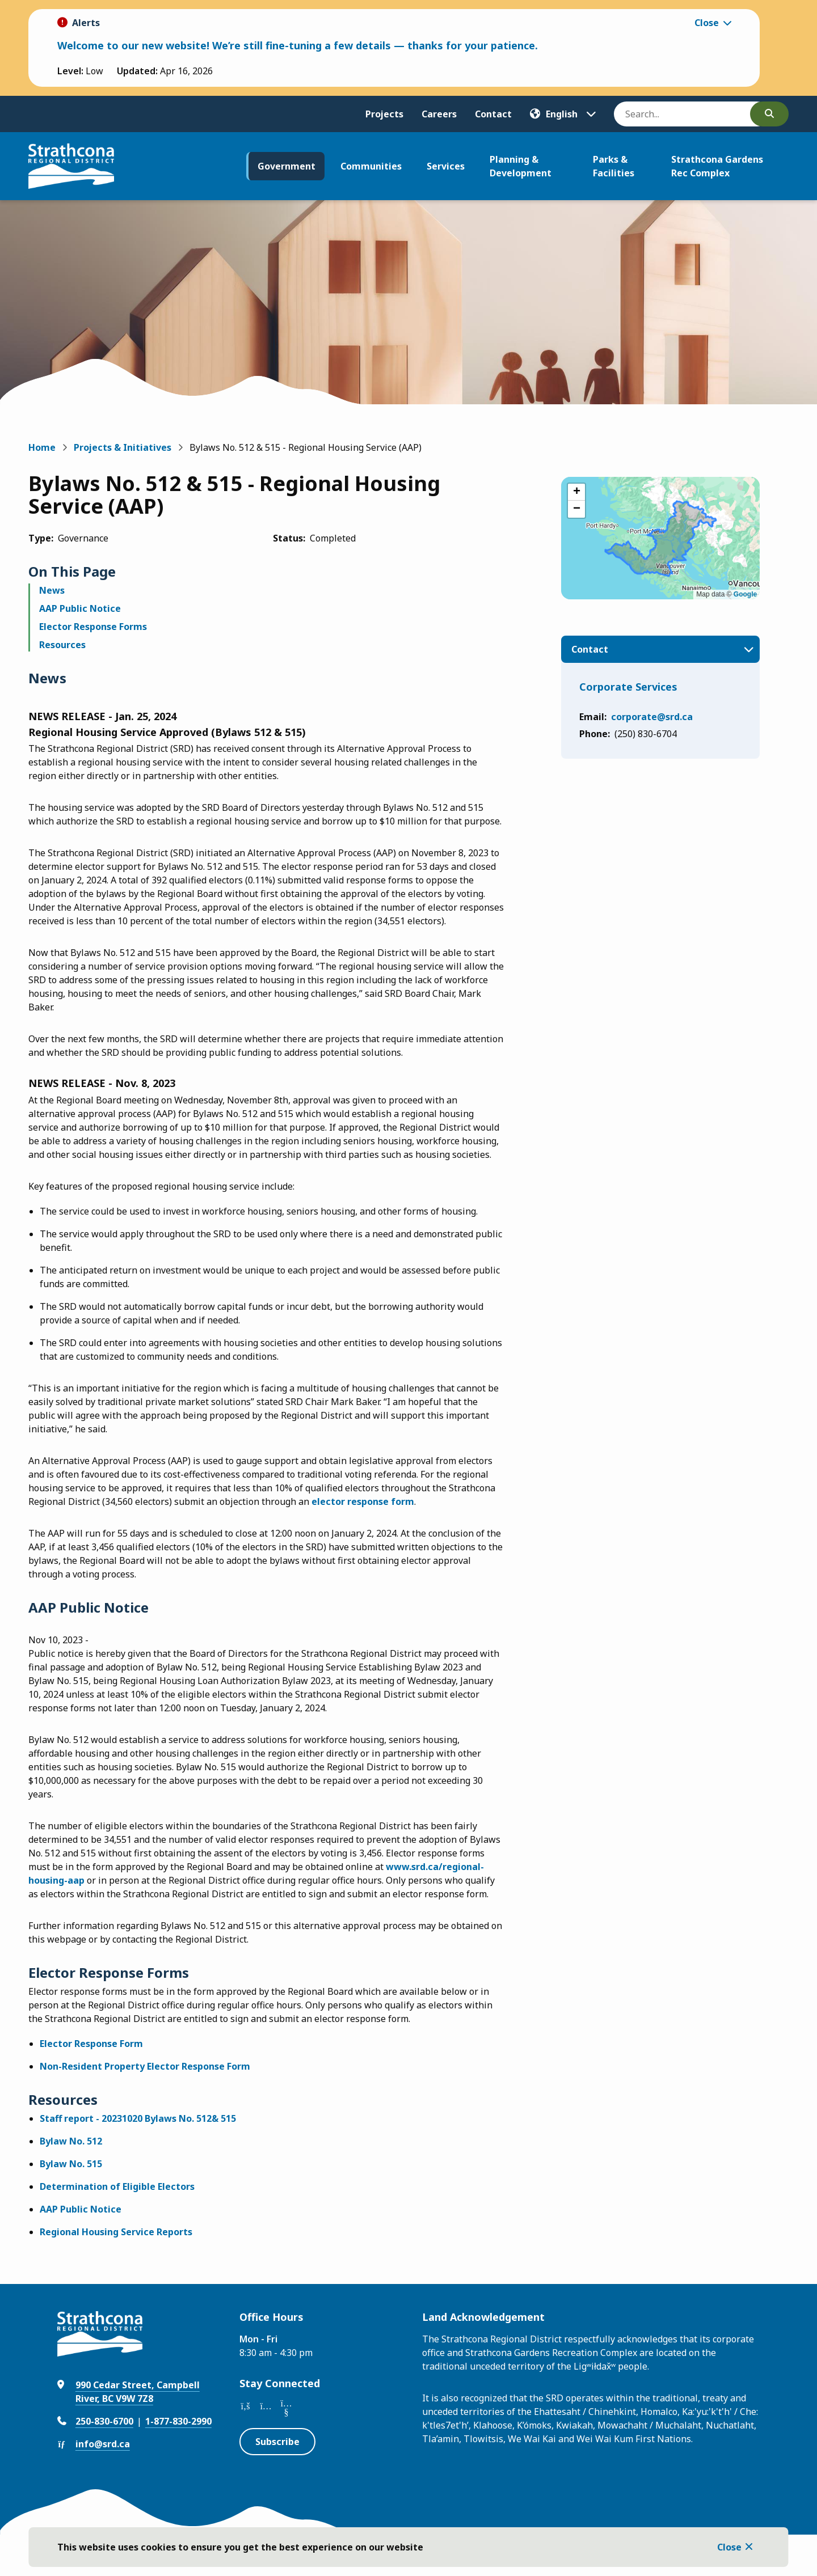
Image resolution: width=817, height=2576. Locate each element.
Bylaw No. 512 (71, 2141)
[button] (576, 492)
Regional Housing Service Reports (116, 2232)
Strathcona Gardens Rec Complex (717, 166)
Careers (439, 114)
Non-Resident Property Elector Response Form (145, 2066)
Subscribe (277, 2441)
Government (286, 166)
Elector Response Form (91, 2043)
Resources (62, 644)
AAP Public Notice (80, 608)
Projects (384, 114)
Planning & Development (520, 166)
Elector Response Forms (93, 626)
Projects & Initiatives (122, 447)
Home (42, 447)
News (52, 590)
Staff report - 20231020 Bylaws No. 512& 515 (138, 2118)
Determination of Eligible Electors (117, 2186)
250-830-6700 (104, 2421)
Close (729, 2547)
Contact (493, 114)
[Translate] (563, 113)
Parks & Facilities (613, 166)
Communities (371, 166)
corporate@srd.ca (652, 716)
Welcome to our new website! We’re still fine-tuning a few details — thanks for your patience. (297, 45)
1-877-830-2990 (178, 2421)
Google (745, 594)
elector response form (362, 1501)
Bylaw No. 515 (71, 2164)
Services (446, 166)
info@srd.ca (102, 2444)
